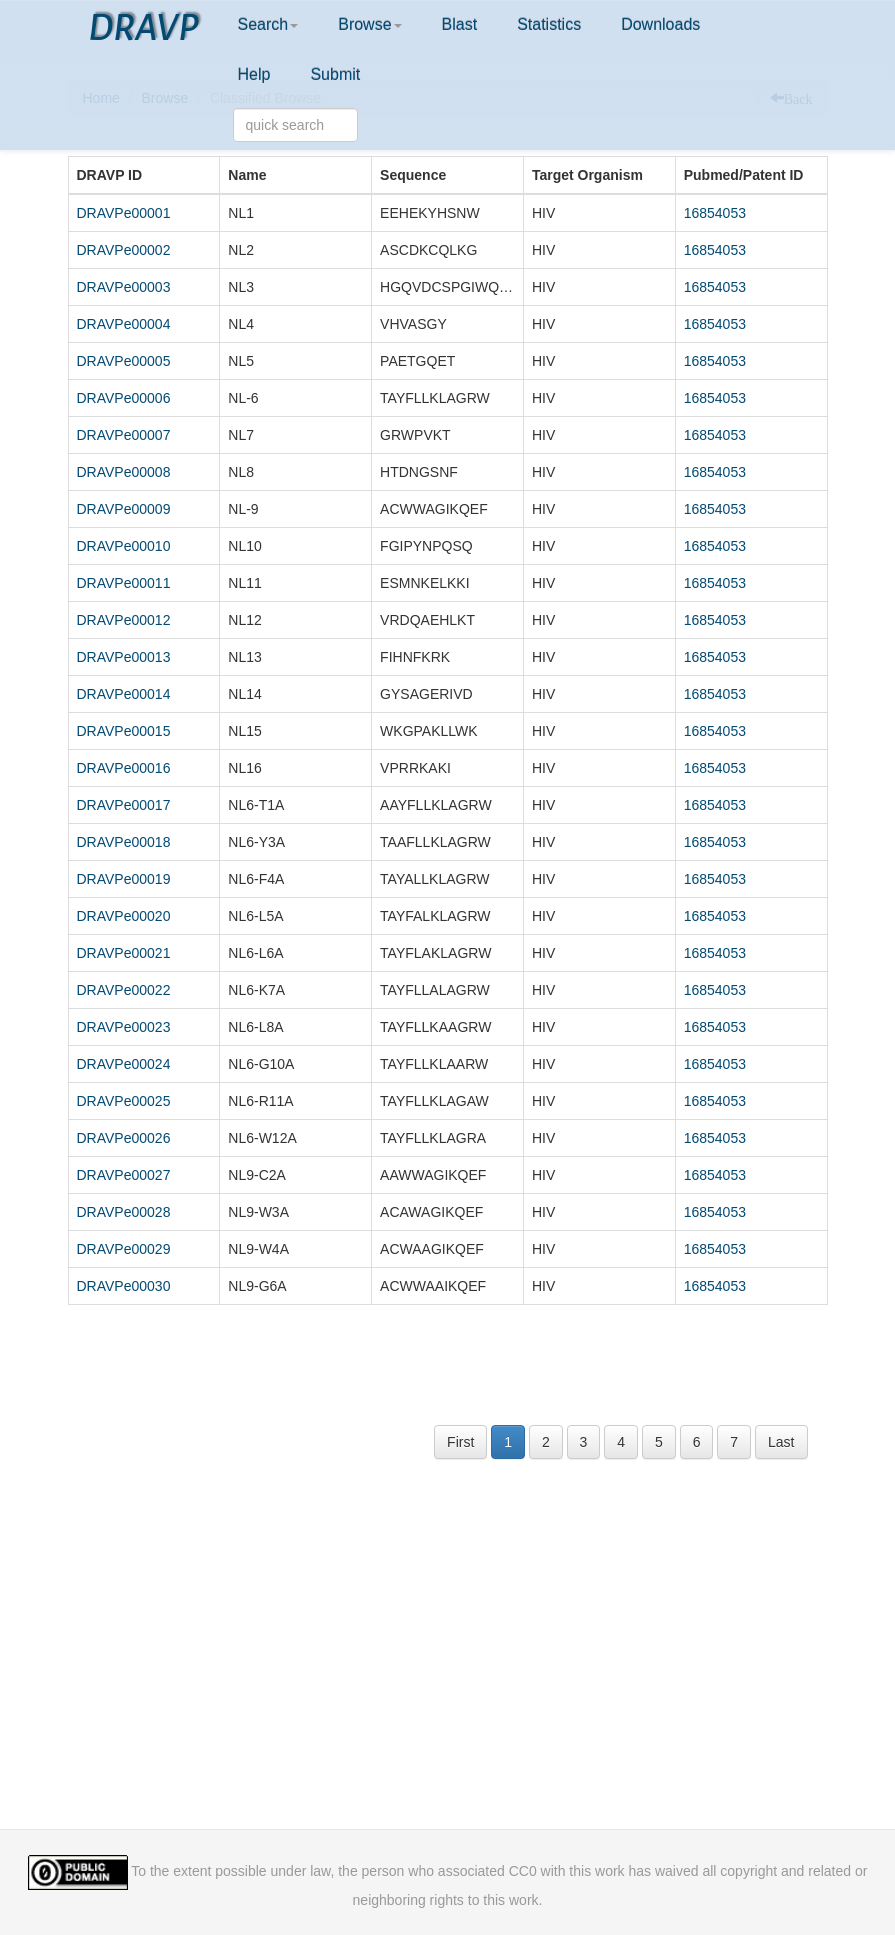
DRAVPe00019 (124, 879)
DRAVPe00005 (124, 361)
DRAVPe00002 (124, 250)
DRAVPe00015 (124, 731)
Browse (369, 24)
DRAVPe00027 (124, 1175)
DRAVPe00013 (124, 657)
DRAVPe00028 (124, 1212)
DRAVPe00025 (124, 1101)
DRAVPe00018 (124, 842)
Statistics (549, 24)
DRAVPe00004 (124, 324)
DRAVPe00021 (124, 953)
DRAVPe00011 (124, 583)
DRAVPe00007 (124, 435)
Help (254, 74)
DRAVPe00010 (124, 546)
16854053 (715, 213)
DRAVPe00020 (124, 916)
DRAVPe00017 (124, 805)
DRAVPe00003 (124, 287)
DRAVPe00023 (124, 1027)
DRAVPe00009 (124, 509)
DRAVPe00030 (124, 1286)
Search (268, 24)
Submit (335, 74)
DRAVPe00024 (124, 1064)
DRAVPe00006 (124, 398)
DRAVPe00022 (124, 990)
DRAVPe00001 (124, 213)
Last (781, 1442)
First (460, 1442)
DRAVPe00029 (124, 1249)
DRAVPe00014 (124, 694)
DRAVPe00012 (124, 620)
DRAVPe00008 (124, 472)
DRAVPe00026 (124, 1138)
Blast (460, 24)
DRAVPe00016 (124, 768)
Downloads (660, 24)
